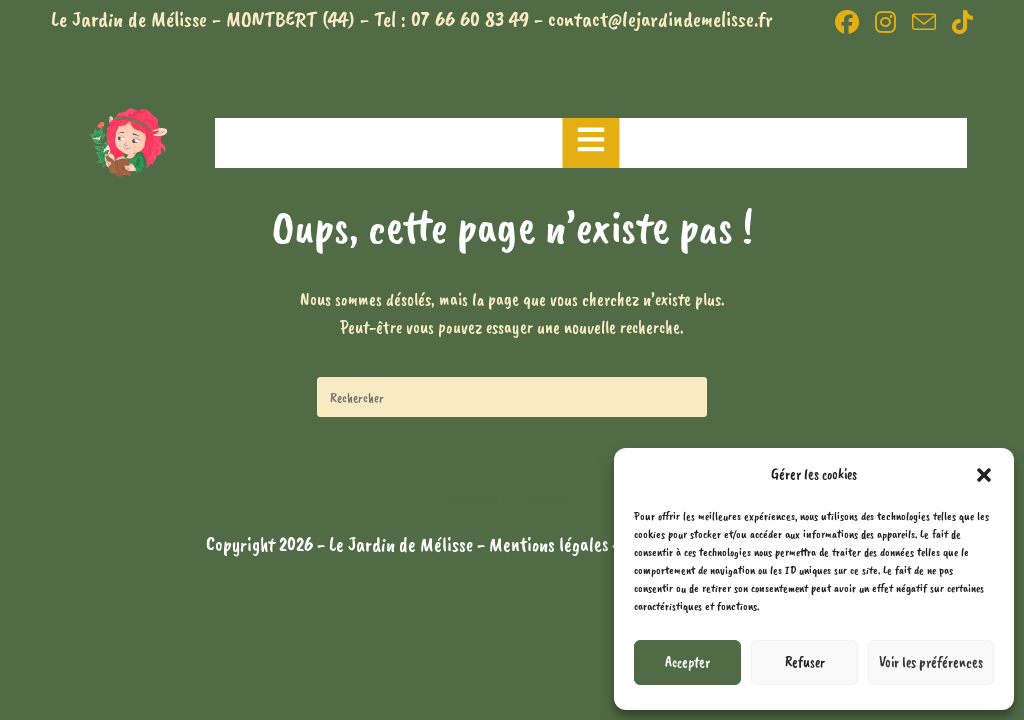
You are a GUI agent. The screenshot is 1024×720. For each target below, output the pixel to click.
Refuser (805, 662)
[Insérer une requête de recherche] (512, 397)
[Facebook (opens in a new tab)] (847, 22)
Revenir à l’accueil (512, 498)
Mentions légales (550, 544)
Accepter (687, 662)
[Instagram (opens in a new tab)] (885, 22)
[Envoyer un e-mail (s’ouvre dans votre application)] (924, 22)
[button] (984, 475)
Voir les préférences (931, 662)
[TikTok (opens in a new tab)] (958, 22)
